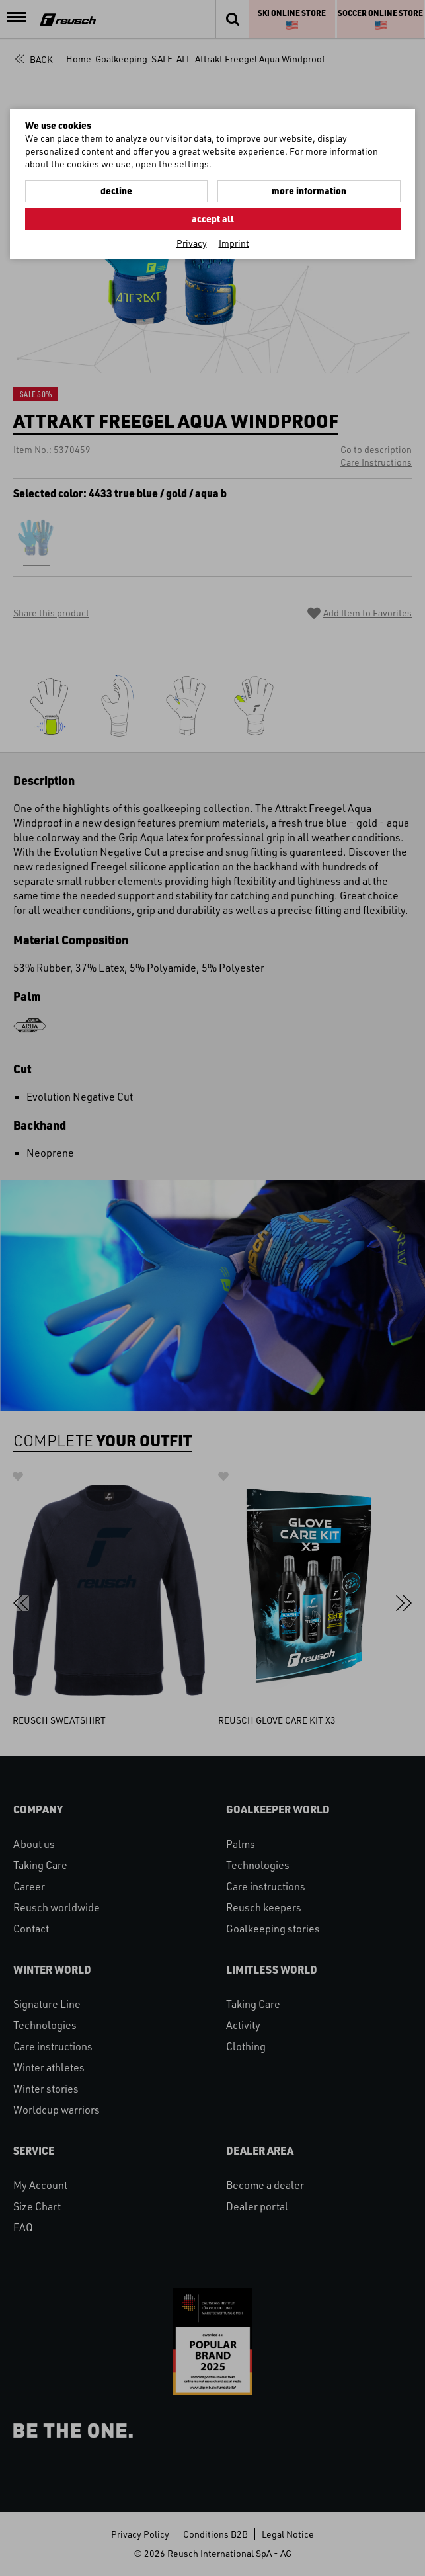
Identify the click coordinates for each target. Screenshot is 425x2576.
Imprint (234, 243)
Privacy (191, 243)
